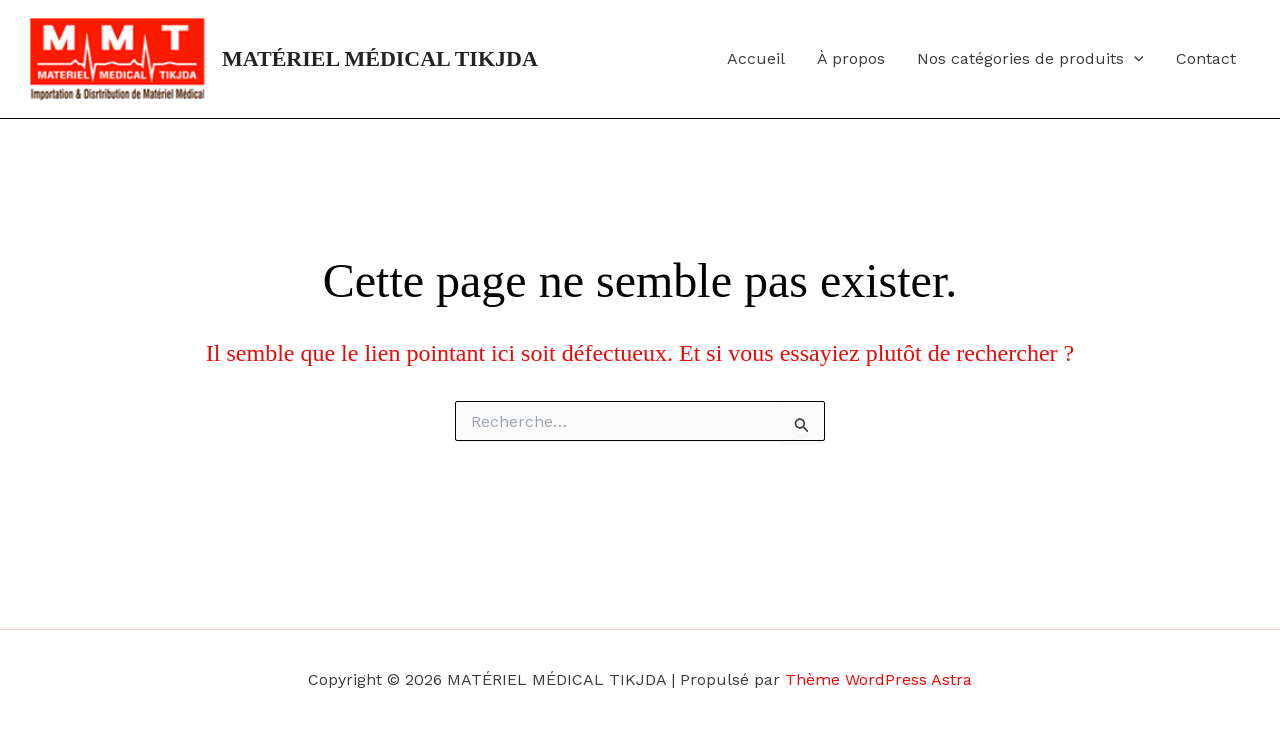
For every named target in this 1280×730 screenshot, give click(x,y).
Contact (1206, 58)
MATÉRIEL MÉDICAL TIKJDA (380, 58)
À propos (851, 58)
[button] (1134, 59)
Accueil (756, 58)
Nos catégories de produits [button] (1030, 59)
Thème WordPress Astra (878, 679)
